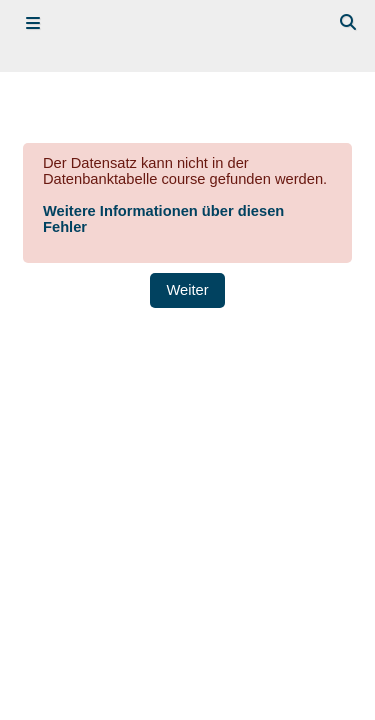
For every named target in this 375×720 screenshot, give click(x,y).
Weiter (187, 290)
